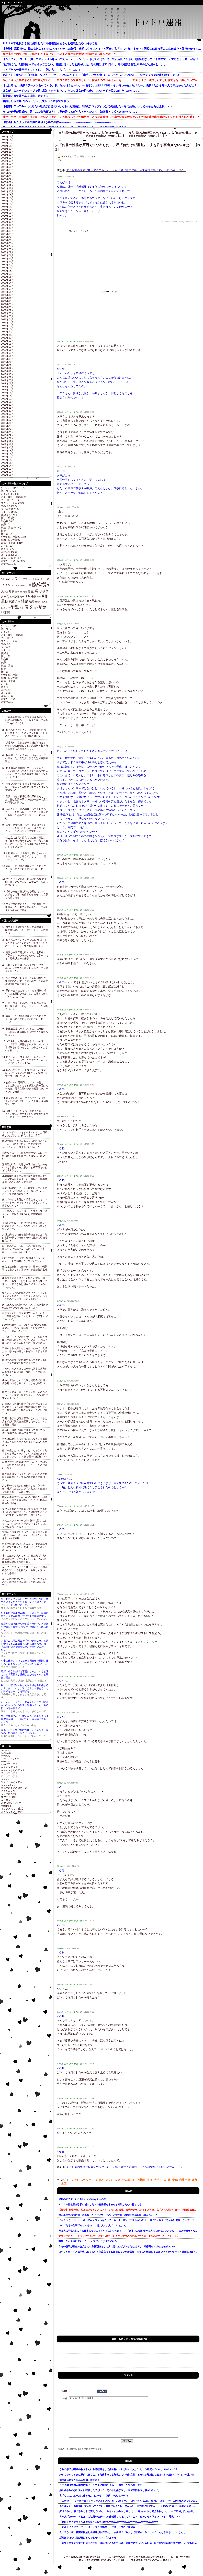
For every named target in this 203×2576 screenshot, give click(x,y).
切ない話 (5, 518)
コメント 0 (90, 156)
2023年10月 (7, 228)
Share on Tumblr (102, 2391)
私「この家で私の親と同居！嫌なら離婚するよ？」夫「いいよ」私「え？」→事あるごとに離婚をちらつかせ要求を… (24, 1688)
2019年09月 (7, 377)
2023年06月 (7, 240)
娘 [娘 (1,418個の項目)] (32, 591)
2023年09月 (7, 231)
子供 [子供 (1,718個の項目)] (42, 591)
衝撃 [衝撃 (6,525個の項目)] (14, 607)
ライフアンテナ (9, 1773)
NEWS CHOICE (9, 1797)
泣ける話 (5, 552)
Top (3, 2)
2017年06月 (7, 459)
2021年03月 (7, 322)
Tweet (60, 160)
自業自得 (184, 2179)
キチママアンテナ (10, 1767)
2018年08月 (7, 417)
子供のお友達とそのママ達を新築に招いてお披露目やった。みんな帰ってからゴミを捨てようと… (26, 720)
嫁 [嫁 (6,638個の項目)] (36, 590)
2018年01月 (7, 438)
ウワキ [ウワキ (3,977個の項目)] (16, 578)
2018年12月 (7, 404)
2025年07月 (7, 164)
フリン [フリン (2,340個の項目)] (6, 585)
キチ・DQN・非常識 (12, 497)
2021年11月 (7, 298)
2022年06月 (7, 276)
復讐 (3, 530)
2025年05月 (7, 170)
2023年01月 (7, 255)
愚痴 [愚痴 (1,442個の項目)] (34, 596)
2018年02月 (7, 435)
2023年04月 (7, 246)
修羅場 (4, 515)
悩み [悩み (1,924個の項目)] (27, 596)
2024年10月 (7, 191)
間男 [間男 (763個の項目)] (36, 608)
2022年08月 (7, 270)
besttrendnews (8, 1785)
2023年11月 (7, 225)
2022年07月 (7, 273)
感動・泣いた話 (9, 539)
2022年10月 (7, 264)
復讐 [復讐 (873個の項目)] (12, 596)
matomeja (6, 1805)
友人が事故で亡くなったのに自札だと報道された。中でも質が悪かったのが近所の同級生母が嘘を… (26, 907)
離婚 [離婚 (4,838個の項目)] (43, 607)
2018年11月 (7, 407)
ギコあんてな (8, 1791)
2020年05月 (7, 353)
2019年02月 (7, 398)
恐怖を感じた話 (9, 536)
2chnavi (5, 1779)
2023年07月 (7, 237)
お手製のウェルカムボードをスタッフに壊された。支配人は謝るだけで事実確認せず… (26, 758)
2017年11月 (7, 444)
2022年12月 (7, 258)
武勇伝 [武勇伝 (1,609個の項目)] (13, 601)
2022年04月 (7, 282)
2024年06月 (7, 203)
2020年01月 (7, 365)
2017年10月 (7, 447)
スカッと (85, 2179)
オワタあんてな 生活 (12, 1808)
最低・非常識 (8, 542)
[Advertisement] (97, 259)
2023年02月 (7, 252)
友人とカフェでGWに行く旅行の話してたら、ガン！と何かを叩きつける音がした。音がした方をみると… (24, 1523)
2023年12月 (7, 221)
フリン (109, 2179)
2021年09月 (7, 304)
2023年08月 (7, 234)
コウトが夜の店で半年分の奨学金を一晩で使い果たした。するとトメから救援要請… (26, 930)
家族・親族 (7, 527)
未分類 (4, 545)
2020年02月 (7, 362)
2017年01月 (7, 474)
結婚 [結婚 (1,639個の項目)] (32, 601)
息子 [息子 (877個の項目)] (22, 596)
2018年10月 (7, 410)
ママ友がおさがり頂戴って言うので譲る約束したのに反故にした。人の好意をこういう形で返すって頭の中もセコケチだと (24, 1511)
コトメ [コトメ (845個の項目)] (31, 579)
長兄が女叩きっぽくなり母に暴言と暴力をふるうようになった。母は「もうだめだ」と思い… (24, 1371)
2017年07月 (7, 456)
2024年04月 (7, 209)
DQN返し (6, 491)
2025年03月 (7, 176)
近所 (194, 2179)
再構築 (141, 2179)
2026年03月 (7, 139)
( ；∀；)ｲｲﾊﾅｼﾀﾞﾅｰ (11, 488)
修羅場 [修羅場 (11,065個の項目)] (38, 584)
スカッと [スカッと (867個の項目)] (39, 579)
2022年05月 (7, 279)
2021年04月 (7, 319)
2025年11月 (7, 151)
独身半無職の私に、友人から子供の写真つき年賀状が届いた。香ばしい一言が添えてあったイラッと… (24, 1547)
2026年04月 (7, 136)
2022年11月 (7, 261)
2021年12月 (7, 295)
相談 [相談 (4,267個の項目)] (24, 601)
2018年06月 (7, 423)
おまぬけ (5, 494)
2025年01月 (7, 182)
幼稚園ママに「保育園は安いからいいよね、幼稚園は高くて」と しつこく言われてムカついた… (25, 856)
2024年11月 (7, 188)
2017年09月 (7, 450)
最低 (175, 2179)
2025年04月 (7, 173)
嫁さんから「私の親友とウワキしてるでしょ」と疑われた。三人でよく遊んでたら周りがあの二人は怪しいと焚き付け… (24, 1296)
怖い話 (4, 533)
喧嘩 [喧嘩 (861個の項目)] (17, 591)
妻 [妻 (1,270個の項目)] (29, 591)
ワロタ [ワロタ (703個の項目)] (23, 585)
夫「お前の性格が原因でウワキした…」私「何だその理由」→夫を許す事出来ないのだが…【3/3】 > (163, 134)
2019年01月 (7, 401)
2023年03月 (7, 249)
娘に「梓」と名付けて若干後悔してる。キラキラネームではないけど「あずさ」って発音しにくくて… (24, 1202)
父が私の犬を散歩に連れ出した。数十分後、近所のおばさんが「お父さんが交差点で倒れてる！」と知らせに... (113, 2360)
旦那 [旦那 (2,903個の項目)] (45, 596)
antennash (6, 1761)
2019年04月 (7, 392)
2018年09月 (7, 414)
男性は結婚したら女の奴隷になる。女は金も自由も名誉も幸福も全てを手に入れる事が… (24, 1441)
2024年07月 (7, 200)
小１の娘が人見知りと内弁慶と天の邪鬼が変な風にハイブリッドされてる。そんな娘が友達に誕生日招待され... (113, 2365)
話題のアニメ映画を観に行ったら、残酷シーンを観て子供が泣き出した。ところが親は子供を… (24, 1465)
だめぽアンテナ (9, 1764)
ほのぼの (5, 506)
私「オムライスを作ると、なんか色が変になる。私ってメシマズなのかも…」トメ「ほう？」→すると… (26, 1060)
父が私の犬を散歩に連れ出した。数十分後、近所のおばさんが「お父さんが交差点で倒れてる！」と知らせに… (24, 1488)
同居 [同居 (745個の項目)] (6, 592)
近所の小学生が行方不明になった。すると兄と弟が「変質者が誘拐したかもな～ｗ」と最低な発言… (24, 1421)
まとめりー (7, 1799)
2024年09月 (7, 194)
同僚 (149, 2179)
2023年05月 (7, 243)
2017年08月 (7, 453)
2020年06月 (7, 350)
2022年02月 (7, 289)
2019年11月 (7, 371)
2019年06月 (7, 386)
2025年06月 (7, 167)
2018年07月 (7, 420)
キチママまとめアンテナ (14, 1770)
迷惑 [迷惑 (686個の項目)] (21, 608)
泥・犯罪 (5, 555)
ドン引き (98, 2179)
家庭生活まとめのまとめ (14, 1788)
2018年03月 (7, 432)
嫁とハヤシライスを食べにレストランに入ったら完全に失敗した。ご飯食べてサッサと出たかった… (26, 1072)
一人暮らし (129, 2179)
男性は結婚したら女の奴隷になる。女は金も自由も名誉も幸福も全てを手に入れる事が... (102, 2346)
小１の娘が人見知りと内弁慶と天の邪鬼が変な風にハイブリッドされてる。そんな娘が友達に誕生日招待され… (24, 1558)
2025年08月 (7, 161)
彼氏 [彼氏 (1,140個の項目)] (6, 596)
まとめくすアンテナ (11, 1811)
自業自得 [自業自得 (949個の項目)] (5, 608)
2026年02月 (7, 142)
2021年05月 (7, 316)
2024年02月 (7, 215)
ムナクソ (5, 512)
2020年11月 (7, 334)
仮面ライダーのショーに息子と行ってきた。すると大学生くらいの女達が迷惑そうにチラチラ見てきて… (26, 1114)
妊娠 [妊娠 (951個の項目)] (25, 591)
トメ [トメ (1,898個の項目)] (46, 578)
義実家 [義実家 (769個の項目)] (44, 602)
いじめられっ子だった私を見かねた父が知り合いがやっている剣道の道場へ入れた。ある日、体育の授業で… (24, 1705)
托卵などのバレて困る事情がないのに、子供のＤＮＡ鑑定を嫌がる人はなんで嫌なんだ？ (26, 786)
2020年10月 (7, 337)
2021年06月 (7, 313)
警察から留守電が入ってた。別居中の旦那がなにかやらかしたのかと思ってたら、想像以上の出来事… (26, 955)
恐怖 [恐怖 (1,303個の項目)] (16, 596)
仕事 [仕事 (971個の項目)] (28, 585)
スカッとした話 (9, 503)
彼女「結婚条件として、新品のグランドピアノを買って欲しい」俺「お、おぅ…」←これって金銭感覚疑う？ (25, 828)
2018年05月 (7, 426)
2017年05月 (7, 462)
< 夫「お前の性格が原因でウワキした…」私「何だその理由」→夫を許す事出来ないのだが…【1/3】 (91, 134)
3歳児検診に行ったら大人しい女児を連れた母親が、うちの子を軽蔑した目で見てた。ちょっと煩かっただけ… (25, 1328)
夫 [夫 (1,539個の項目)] (21, 591)
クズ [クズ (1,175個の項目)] (25, 579)
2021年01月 (7, 328)
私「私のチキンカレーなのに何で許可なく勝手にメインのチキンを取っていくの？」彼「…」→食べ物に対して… (26, 733)
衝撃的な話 (7, 564)
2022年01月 (7, 292)
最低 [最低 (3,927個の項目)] (4, 601)
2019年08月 (7, 380)
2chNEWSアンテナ (11, 1802)
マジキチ (5, 509)
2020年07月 (7, 346)
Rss (10, 2)
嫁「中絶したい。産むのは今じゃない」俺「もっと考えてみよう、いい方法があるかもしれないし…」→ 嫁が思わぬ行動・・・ (25, 1453)
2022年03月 (7, 285)
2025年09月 (7, 157)
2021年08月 (7, 307)
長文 (63, 2183)
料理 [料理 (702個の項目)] (39, 597)
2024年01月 (7, 218)
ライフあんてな (9, 1794)
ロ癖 (117, 2179)
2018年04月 (7, 429)
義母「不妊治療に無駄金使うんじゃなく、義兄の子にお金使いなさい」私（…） (25, 869)
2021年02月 (7, 325)
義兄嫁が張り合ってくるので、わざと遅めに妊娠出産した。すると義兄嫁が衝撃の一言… (26, 1101)
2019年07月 (7, 383)
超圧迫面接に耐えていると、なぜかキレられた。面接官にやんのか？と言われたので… (26, 1031)
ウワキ (75, 2179)
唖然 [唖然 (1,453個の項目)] (11, 591)
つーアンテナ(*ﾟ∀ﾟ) (10, 1758)
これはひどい (8, 500)
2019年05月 (7, 389)
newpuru (5, 1755)
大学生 (158, 2179)
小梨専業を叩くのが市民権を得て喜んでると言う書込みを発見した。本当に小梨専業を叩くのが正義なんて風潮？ (24, 1179)
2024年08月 (7, 197)
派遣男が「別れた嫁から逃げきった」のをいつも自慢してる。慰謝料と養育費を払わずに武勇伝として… (26, 745)
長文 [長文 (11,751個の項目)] (29, 607)
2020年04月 (7, 356)
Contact (18, 2)
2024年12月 (7, 185)
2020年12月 (7, 331)
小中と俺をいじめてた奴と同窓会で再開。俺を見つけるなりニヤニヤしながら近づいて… (26, 881)
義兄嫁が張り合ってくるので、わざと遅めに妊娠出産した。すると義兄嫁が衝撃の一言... (102, 2355)
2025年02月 (7, 179)
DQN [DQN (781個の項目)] (3, 579)
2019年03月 (7, 395)
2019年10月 (7, 374)
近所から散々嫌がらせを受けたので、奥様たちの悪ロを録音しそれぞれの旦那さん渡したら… (26, 894)
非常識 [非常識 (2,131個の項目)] (5, 612)
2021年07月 (7, 310)
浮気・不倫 (7, 558)
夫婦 (3, 524)
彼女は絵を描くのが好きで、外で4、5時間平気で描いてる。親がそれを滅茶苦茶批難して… (25, 1269)
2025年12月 (7, 148)
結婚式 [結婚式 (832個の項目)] (38, 601)
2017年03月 (7, 468)
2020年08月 (7, 343)
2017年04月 (7, 465)
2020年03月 (7, 359)
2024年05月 (7, 206)
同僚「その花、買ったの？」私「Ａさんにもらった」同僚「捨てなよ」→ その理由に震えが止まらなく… (25, 1395)
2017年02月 (7, 471)
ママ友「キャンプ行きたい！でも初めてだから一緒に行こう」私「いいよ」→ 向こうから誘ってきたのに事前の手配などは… (25, 1339)
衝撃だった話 (8, 561)
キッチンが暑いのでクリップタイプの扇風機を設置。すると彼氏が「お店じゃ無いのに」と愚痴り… (24, 1570)
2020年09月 (7, 340)
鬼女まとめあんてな (11, 1782)
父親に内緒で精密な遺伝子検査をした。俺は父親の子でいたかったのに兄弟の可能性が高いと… (26, 799)
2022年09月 (7, 267)
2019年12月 (7, 368)
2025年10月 (7, 154)
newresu (5, 1750)
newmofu (6, 1753)
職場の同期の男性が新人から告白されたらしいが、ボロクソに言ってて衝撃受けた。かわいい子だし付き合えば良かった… (24, 1144)
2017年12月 (7, 441)
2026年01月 (7, 145)
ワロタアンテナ (9, 1776)
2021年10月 (7, 301)
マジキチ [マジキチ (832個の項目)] (15, 585)
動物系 (4, 521)
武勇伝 (4, 548)
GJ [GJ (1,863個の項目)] (8, 578)
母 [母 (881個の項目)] (19, 601)
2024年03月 (7, 212)
